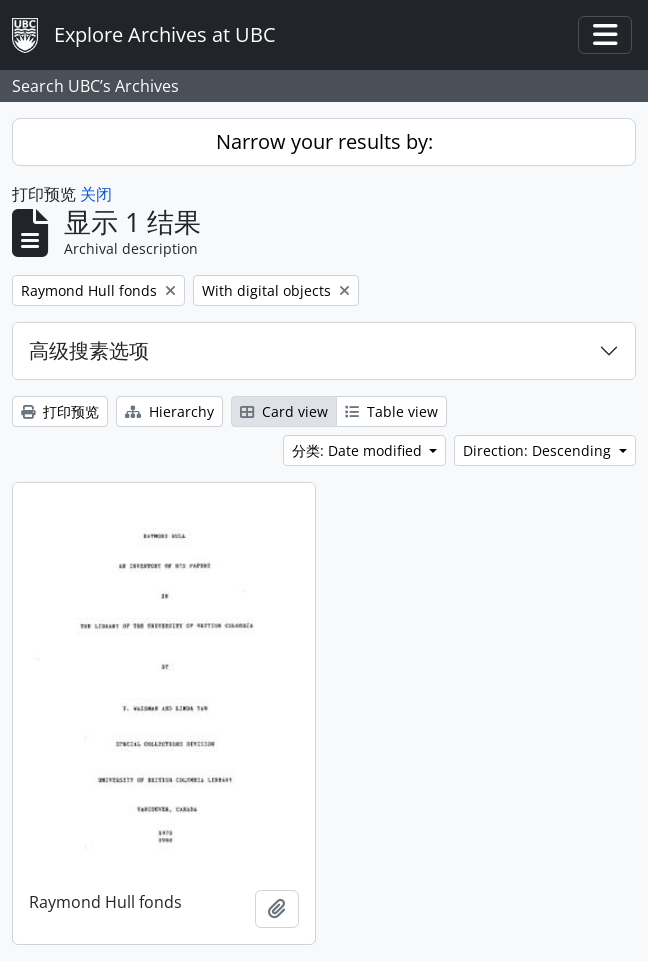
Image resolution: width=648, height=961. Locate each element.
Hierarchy (169, 411)
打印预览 (60, 411)
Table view (391, 411)
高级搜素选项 (89, 350)
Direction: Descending (539, 450)
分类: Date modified (359, 450)
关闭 (96, 194)
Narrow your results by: (324, 141)
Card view (284, 411)
